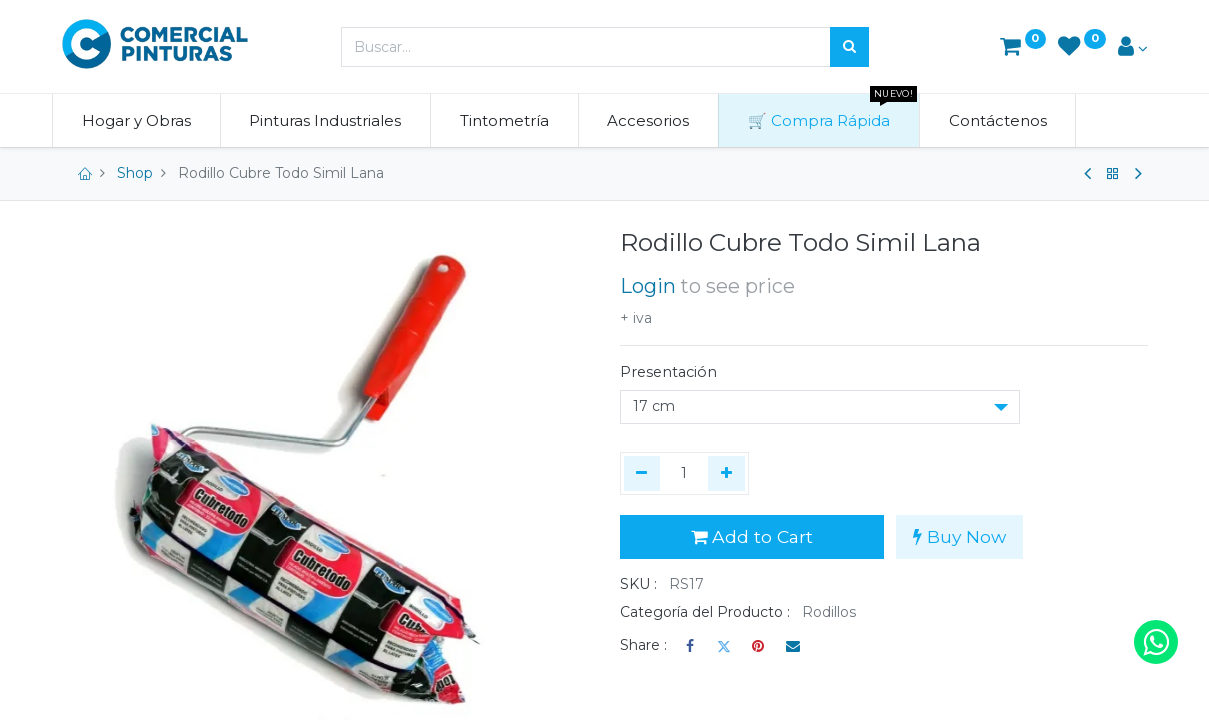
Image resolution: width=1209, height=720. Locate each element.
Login (648, 286)
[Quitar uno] (642, 474)
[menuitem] (146, 120)
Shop (135, 173)
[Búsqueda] (849, 47)
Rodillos (829, 612)
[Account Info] (1133, 48)
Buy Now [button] (959, 536)
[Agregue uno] (726, 474)
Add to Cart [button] (752, 536)
